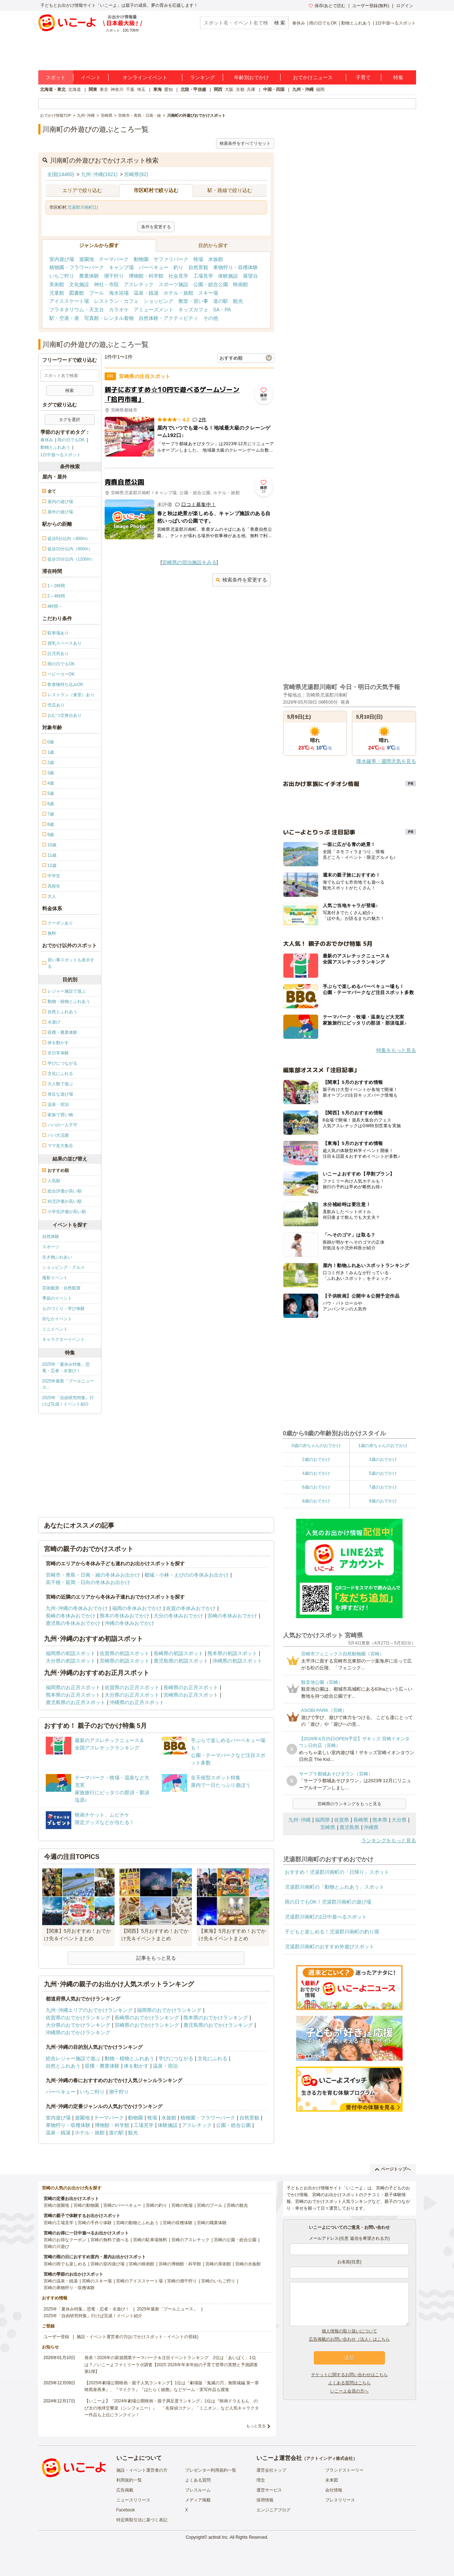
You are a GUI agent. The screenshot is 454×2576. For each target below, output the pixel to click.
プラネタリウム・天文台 (76, 309)
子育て (363, 77)
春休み (298, 23)
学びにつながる (176, 2058)
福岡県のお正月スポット (73, 1687)
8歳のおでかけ (316, 1501)
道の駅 (220, 301)
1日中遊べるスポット (395, 23)
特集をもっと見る (396, 1050)
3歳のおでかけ (383, 1459)
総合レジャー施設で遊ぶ (73, 2058)
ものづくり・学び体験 (63, 1308)
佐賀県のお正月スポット (132, 1687)
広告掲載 (124, 2490)
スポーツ (50, 1246)
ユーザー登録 (56, 2336)
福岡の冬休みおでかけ (137, 1608)
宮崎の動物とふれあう (137, 2222)
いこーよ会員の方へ (349, 2391)
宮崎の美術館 (218, 2263)
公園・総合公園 (210, 284)
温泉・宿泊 (165, 2066)
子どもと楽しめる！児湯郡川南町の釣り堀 (332, 1931)
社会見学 (178, 276)
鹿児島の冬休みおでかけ (73, 1623)
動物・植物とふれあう (129, 2058)
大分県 (399, 1820)
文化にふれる (212, 2058)
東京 (104, 89)
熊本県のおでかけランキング (215, 2017)
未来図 (331, 2480)
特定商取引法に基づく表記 (141, 2519)
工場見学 (203, 276)
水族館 (215, 259)
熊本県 (379, 1820)
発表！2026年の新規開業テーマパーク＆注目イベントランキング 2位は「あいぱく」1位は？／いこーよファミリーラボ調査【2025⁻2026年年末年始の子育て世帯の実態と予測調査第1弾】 (171, 2364)
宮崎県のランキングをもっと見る (349, 1803)
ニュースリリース (133, 2500)
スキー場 (208, 293)
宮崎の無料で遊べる (109, 2239)
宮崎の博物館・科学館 (180, 2263)
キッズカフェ (193, 309)
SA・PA (222, 309)
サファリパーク (171, 259)
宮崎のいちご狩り (218, 2280)
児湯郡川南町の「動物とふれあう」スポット (334, 1887)
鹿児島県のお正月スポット (75, 1702)
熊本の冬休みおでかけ (124, 1616)
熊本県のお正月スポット (73, 1695)
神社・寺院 (106, 284)
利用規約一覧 (129, 2480)
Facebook (125, 2509)
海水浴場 (119, 293)
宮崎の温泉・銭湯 (61, 2280)
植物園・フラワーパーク (76, 267)
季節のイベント (57, 1298)
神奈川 (117, 89)
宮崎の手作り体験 (95, 2222)
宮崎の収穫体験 (178, 2222)
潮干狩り (114, 276)
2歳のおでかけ (316, 1459)
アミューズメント (153, 309)
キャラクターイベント (63, 1339)
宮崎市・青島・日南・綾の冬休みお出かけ (93, 1575)
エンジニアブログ (273, 2509)
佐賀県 (341, 1820)
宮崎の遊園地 (56, 2205)
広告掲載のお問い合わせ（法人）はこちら (349, 2339)
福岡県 (322, 1820)
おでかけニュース (313, 77)
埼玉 (141, 89)
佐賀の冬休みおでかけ (191, 1608)
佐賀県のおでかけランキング (78, 2017)
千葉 (130, 89)
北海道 (74, 89)
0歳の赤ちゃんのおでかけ (316, 1445)
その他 (210, 318)
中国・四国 (273, 89)
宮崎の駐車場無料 (150, 2239)
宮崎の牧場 (182, 2205)
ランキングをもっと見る (388, 1840)
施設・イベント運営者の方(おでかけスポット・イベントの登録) (138, 2336)
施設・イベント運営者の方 (141, 2470)
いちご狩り (61, 276)
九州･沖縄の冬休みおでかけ (77, 1608)
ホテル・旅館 (178, 293)
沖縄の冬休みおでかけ (129, 1623)
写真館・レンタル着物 (109, 318)
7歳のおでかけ (383, 1487)
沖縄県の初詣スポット (237, 1661)
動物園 (141, 259)
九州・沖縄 (303, 89)
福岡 (320, 89)
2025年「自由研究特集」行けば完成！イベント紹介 (68, 1401)
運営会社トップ (271, 2470)
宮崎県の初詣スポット (124, 1661)
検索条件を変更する (241, 580)
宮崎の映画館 (141, 2263)
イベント (91, 77)
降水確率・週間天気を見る (386, 761)
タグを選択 (69, 419)
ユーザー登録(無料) (370, 5)
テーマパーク (114, 259)
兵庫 (251, 89)
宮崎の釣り (156, 2205)
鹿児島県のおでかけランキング (218, 2025)
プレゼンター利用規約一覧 (210, 2470)
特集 (398, 77)
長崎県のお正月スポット (191, 1687)
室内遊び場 (61, 259)
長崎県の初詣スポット (178, 1653)
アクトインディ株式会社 (329, 2458)
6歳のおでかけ (316, 1487)
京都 (240, 89)
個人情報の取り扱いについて (349, 2331)
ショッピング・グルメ (63, 1267)
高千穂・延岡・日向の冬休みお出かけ (88, 1582)
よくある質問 (198, 2480)
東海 (157, 89)
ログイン (404, 5)
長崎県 (360, 1820)
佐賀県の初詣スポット (124, 1653)
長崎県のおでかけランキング (147, 2017)
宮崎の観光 (237, 2205)
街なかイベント (57, 1318)
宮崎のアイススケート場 (139, 2280)
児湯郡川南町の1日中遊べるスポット (326, 1917)
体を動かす (136, 2066)
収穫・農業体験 (102, 2066)
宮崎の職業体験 (212, 2222)
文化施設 (79, 284)
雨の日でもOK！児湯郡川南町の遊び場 (328, 1902)
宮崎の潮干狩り (182, 2280)
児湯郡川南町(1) (82, 207)
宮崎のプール (209, 2205)
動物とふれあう (356, 23)
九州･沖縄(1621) (99, 174)
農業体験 (89, 276)
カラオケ (119, 309)
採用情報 (264, 2500)
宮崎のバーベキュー (122, 2205)
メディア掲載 (198, 2500)
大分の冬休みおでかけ (178, 1616)
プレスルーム (198, 2490)
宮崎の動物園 (86, 2205)
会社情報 (333, 2490)
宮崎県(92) (136, 174)
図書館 (76, 293)
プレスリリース (340, 2500)
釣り (178, 267)
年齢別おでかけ (251, 77)
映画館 (240, 284)
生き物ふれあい (57, 1257)
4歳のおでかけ (316, 1473)
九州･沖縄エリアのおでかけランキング (89, 2010)
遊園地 (86, 259)
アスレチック (139, 284)
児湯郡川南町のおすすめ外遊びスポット (329, 1946)
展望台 (250, 276)
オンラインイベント (145, 77)
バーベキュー (153, 267)
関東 (93, 89)
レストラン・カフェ (116, 301)
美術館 (56, 284)
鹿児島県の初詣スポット (181, 1661)
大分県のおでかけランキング (78, 2025)
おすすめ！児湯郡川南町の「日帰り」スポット (337, 1872)
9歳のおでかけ (383, 1501)
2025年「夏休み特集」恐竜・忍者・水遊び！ (66, 1367)
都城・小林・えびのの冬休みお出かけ (186, 1575)
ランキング (202, 77)
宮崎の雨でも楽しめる (65, 2263)
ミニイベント (55, 1329)
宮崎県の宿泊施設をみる (189, 562)
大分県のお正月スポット (132, 1695)
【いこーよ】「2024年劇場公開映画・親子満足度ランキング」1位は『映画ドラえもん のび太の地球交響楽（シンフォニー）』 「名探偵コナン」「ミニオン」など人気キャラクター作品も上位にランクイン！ (171, 2407)
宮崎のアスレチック (190, 2239)
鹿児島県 (349, 1827)
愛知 (168, 89)
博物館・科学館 (146, 276)
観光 (238, 301)
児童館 (56, 293)
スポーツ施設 (173, 284)
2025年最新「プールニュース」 (68, 1384)
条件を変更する (156, 226)
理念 (260, 2480)
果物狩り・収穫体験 (235, 267)
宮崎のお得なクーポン (65, 2239)
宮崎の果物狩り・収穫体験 (69, 2287)
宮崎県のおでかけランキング (147, 2025)
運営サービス (269, 2490)
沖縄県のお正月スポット (137, 1702)
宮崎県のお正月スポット (191, 1695)
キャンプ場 (121, 267)
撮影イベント (55, 1277)
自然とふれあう (63, 2066)
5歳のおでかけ (383, 1473)
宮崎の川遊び (56, 2246)
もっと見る (256, 2426)
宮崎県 (327, 1827)
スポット (56, 77)
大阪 (229, 89)
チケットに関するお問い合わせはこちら (349, 2374)
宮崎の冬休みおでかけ (232, 1616)
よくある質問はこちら (349, 2382)
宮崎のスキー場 (97, 2280)
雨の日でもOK (323, 23)
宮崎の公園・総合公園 (235, 2239)
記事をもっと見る (156, 1958)
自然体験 (50, 1236)
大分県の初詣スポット (70, 1661)
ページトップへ (393, 2169)
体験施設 (228, 276)
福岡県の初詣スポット (70, 1653)
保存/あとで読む (327, 5)
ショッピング (158, 301)
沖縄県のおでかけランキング (78, 2032)
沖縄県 (371, 1827)
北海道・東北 (53, 89)
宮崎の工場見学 (58, 2222)
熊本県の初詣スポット (232, 1653)
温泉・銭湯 (146, 293)
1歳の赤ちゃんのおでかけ (383, 1445)
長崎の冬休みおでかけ (70, 1616)
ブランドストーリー (344, 2470)
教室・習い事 (193, 301)
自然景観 (198, 267)
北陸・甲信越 (193, 89)
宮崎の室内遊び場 (107, 2263)
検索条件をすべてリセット (245, 143)
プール (96, 293)
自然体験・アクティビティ (168, 318)
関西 (218, 89)
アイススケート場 (69, 301)
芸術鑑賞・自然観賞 (61, 1288)
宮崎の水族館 (248, 2263)
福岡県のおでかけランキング (169, 2010)
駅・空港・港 (64, 318)
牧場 (198, 259)
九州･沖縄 (299, 1820)
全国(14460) (60, 174)
